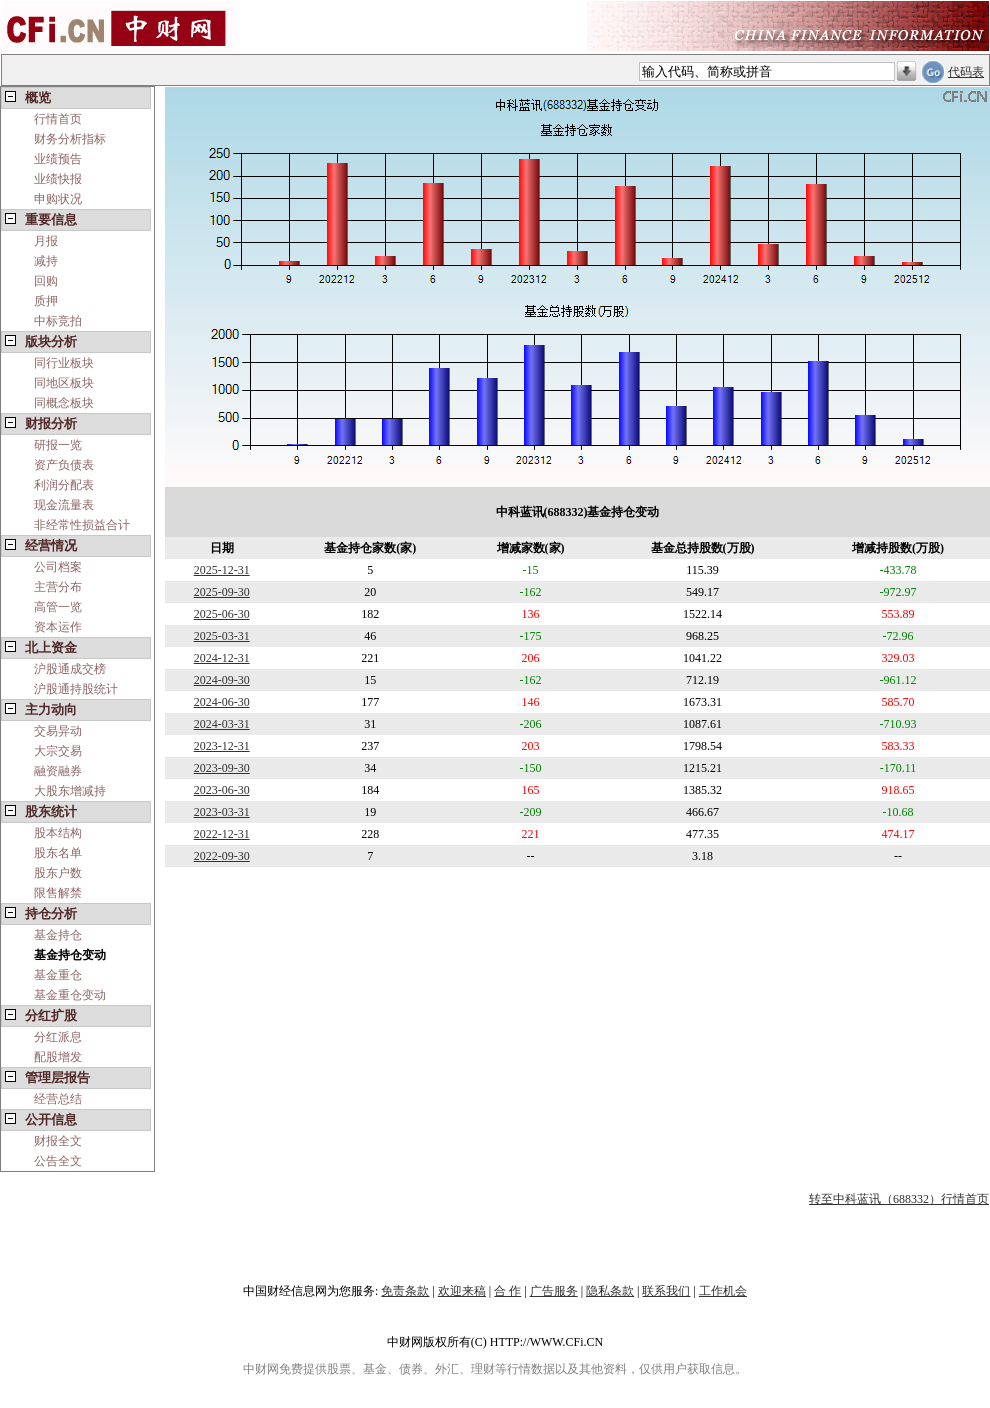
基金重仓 (58, 975)
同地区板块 (64, 383)
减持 (46, 261)
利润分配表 (64, 485)
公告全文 (58, 1161)
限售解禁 (58, 893)
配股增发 (58, 1057)
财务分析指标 (70, 139)
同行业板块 (64, 363)
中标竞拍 (58, 321)
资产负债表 (64, 465)
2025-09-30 (222, 592)
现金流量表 (64, 505)
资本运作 (58, 627)
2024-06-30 (222, 702)
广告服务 (554, 1291)
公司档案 (58, 567)
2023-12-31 (222, 746)
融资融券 (58, 771)
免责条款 (405, 1291)
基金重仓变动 (70, 995)
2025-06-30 (222, 614)
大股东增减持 (70, 791)
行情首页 (58, 119)
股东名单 (58, 853)
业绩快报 (58, 179)
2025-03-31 (222, 636)
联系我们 (666, 1291)
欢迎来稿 (462, 1291)
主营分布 (58, 587)
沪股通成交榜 (70, 669)
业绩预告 (58, 159)
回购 (46, 281)
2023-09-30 (222, 768)
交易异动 (58, 731)
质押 (46, 301)
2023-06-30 (222, 790)
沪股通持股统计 (76, 689)
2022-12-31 (222, 834)
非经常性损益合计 (82, 525)
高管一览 (58, 607)
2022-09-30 (222, 856)
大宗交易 (58, 751)
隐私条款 (610, 1291)
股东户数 (58, 873)
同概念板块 (64, 403)
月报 (46, 241)
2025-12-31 (222, 570)
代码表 (966, 72)
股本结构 (58, 833)
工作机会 (723, 1291)
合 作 (507, 1291)
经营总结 (58, 1099)
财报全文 (58, 1141)
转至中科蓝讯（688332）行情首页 (899, 1199)
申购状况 (58, 199)
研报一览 (58, 445)
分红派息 (58, 1037)
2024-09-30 (222, 680)
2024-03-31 (222, 724)
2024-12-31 (222, 658)
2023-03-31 (222, 812)
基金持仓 (58, 935)
